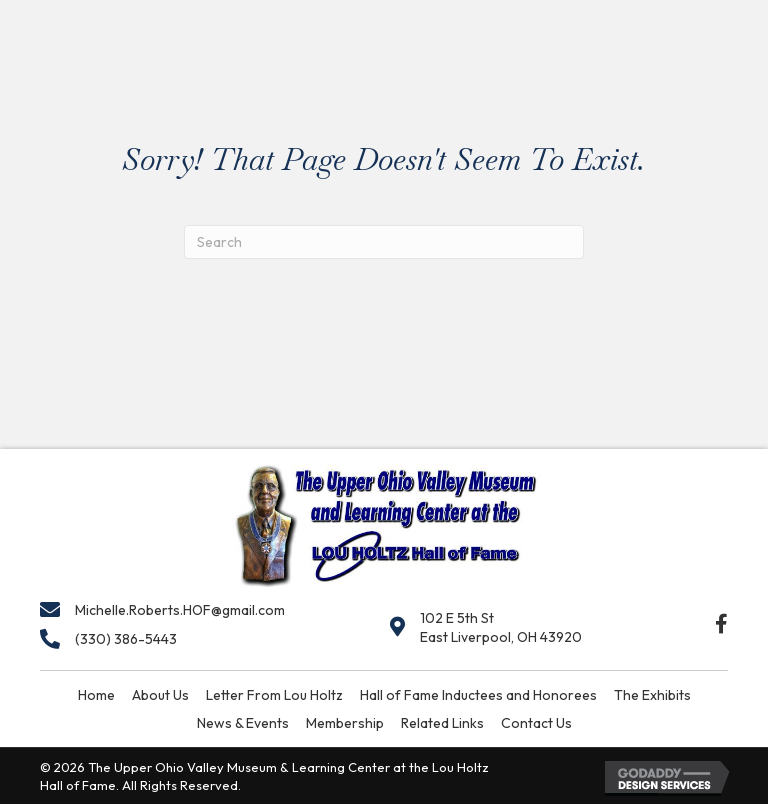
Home (96, 695)
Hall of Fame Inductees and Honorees (478, 695)
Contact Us (536, 723)
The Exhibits (652, 695)
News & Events (243, 723)
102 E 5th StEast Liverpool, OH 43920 (501, 627)
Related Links (442, 723)
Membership (345, 723)
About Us (160, 695)
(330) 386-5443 (126, 639)
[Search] (384, 242)
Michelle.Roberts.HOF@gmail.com (180, 610)
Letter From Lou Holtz (274, 695)
